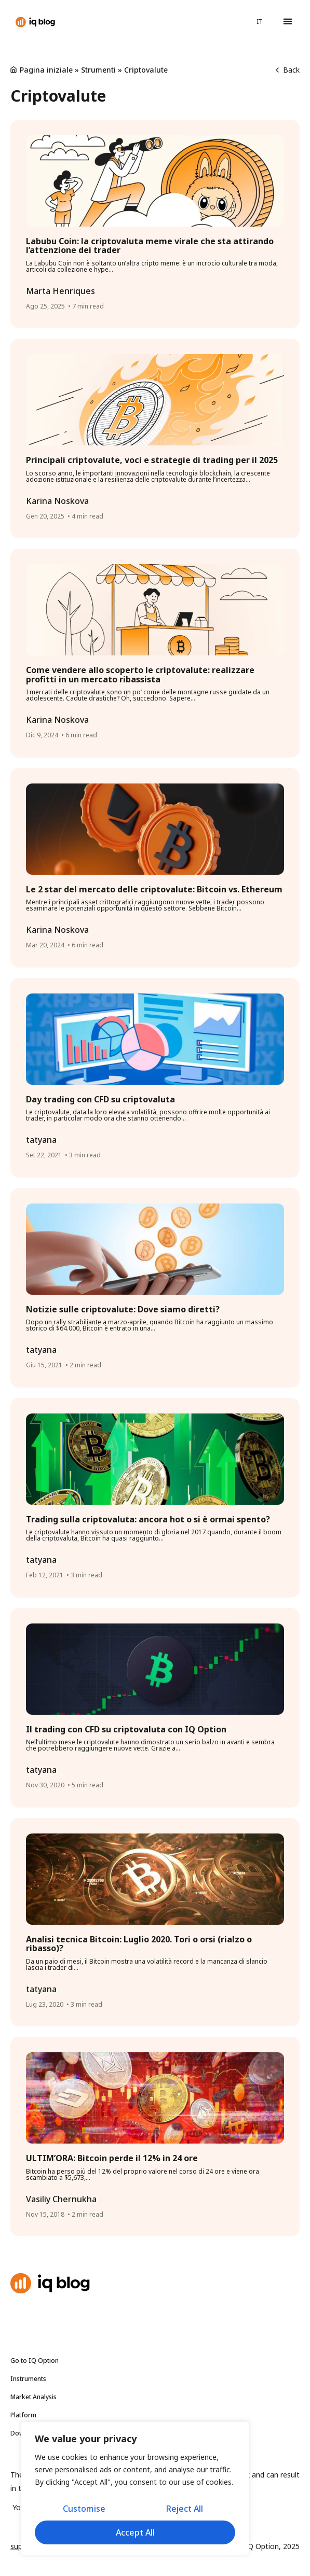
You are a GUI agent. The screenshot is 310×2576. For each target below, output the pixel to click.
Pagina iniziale (46, 70)
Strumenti (98, 70)
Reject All (184, 2508)
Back (288, 70)
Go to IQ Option (34, 2360)
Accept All (135, 2532)
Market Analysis (36, 2397)
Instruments (30, 2379)
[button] (287, 22)
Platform (23, 2415)
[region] (135, 2488)
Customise (84, 2508)
